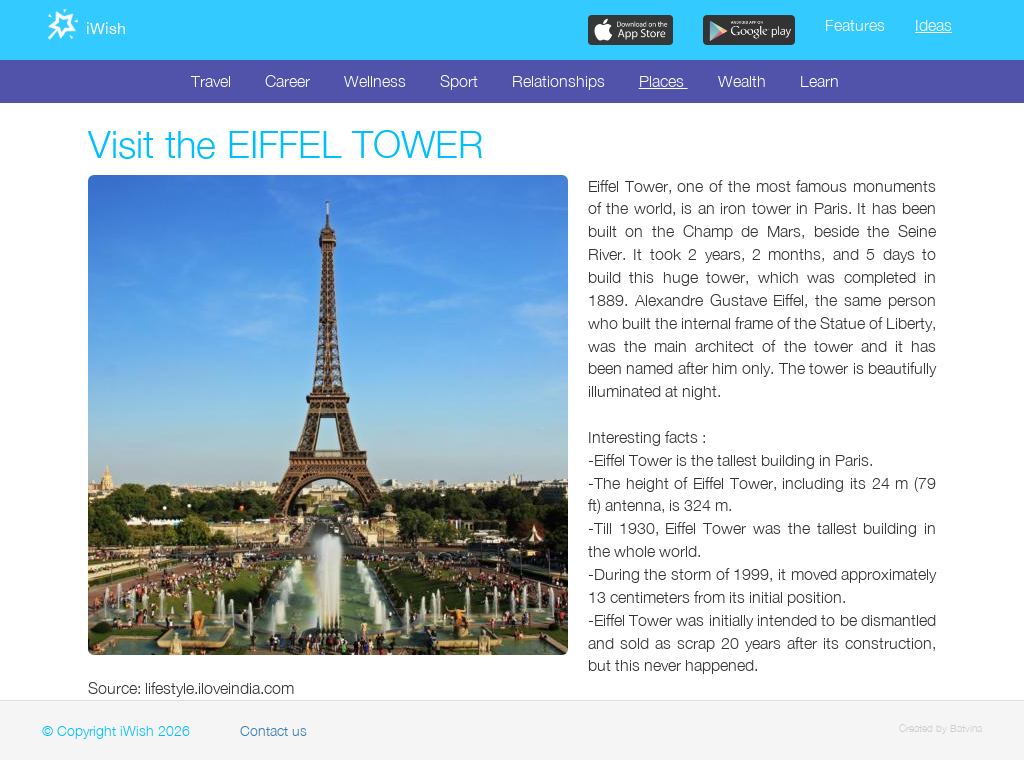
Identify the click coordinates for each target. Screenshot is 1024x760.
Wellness (375, 81)
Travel (211, 81)
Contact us (273, 730)
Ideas (933, 25)
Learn (819, 81)
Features (855, 25)
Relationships (558, 81)
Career (287, 81)
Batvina (966, 728)
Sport (459, 81)
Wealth (742, 81)
